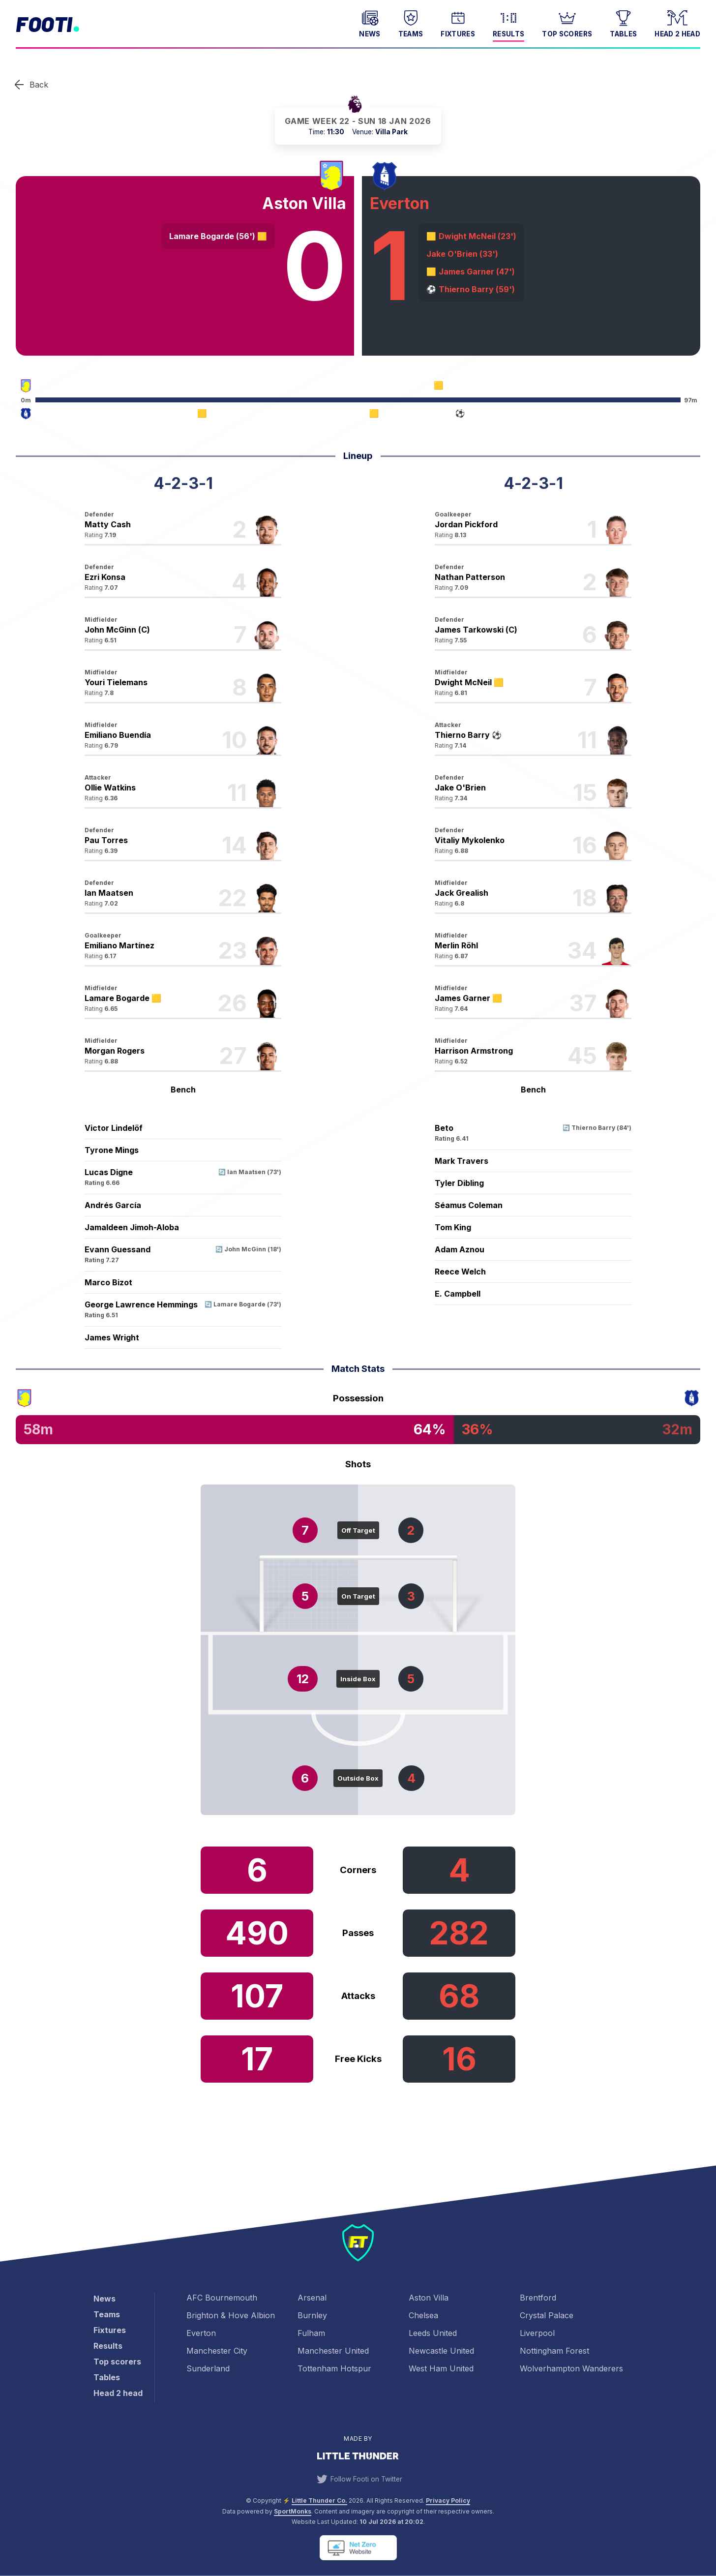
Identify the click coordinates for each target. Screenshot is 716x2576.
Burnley (312, 2315)
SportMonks (292, 2511)
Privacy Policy (448, 2500)
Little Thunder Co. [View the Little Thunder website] (319, 2500)
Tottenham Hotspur (334, 2368)
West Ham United (441, 2368)
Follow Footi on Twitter (358, 2479)
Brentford (538, 2298)
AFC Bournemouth (221, 2298)
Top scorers (567, 23)
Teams (410, 23)
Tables (623, 23)
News (369, 23)
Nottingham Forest (554, 2351)
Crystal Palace (546, 2315)
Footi (44, 23)
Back (39, 85)
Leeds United (433, 2333)
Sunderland (208, 2368)
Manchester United (333, 2351)
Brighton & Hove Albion (230, 2315)
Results (508, 23)
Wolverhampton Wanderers (571, 2368)
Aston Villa (428, 2298)
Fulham (311, 2333)
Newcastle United (441, 2351)
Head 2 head (677, 23)
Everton (201, 2333)
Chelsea (423, 2315)
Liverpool (537, 2333)
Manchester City (216, 2351)
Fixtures (458, 23)
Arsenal (312, 2298)
